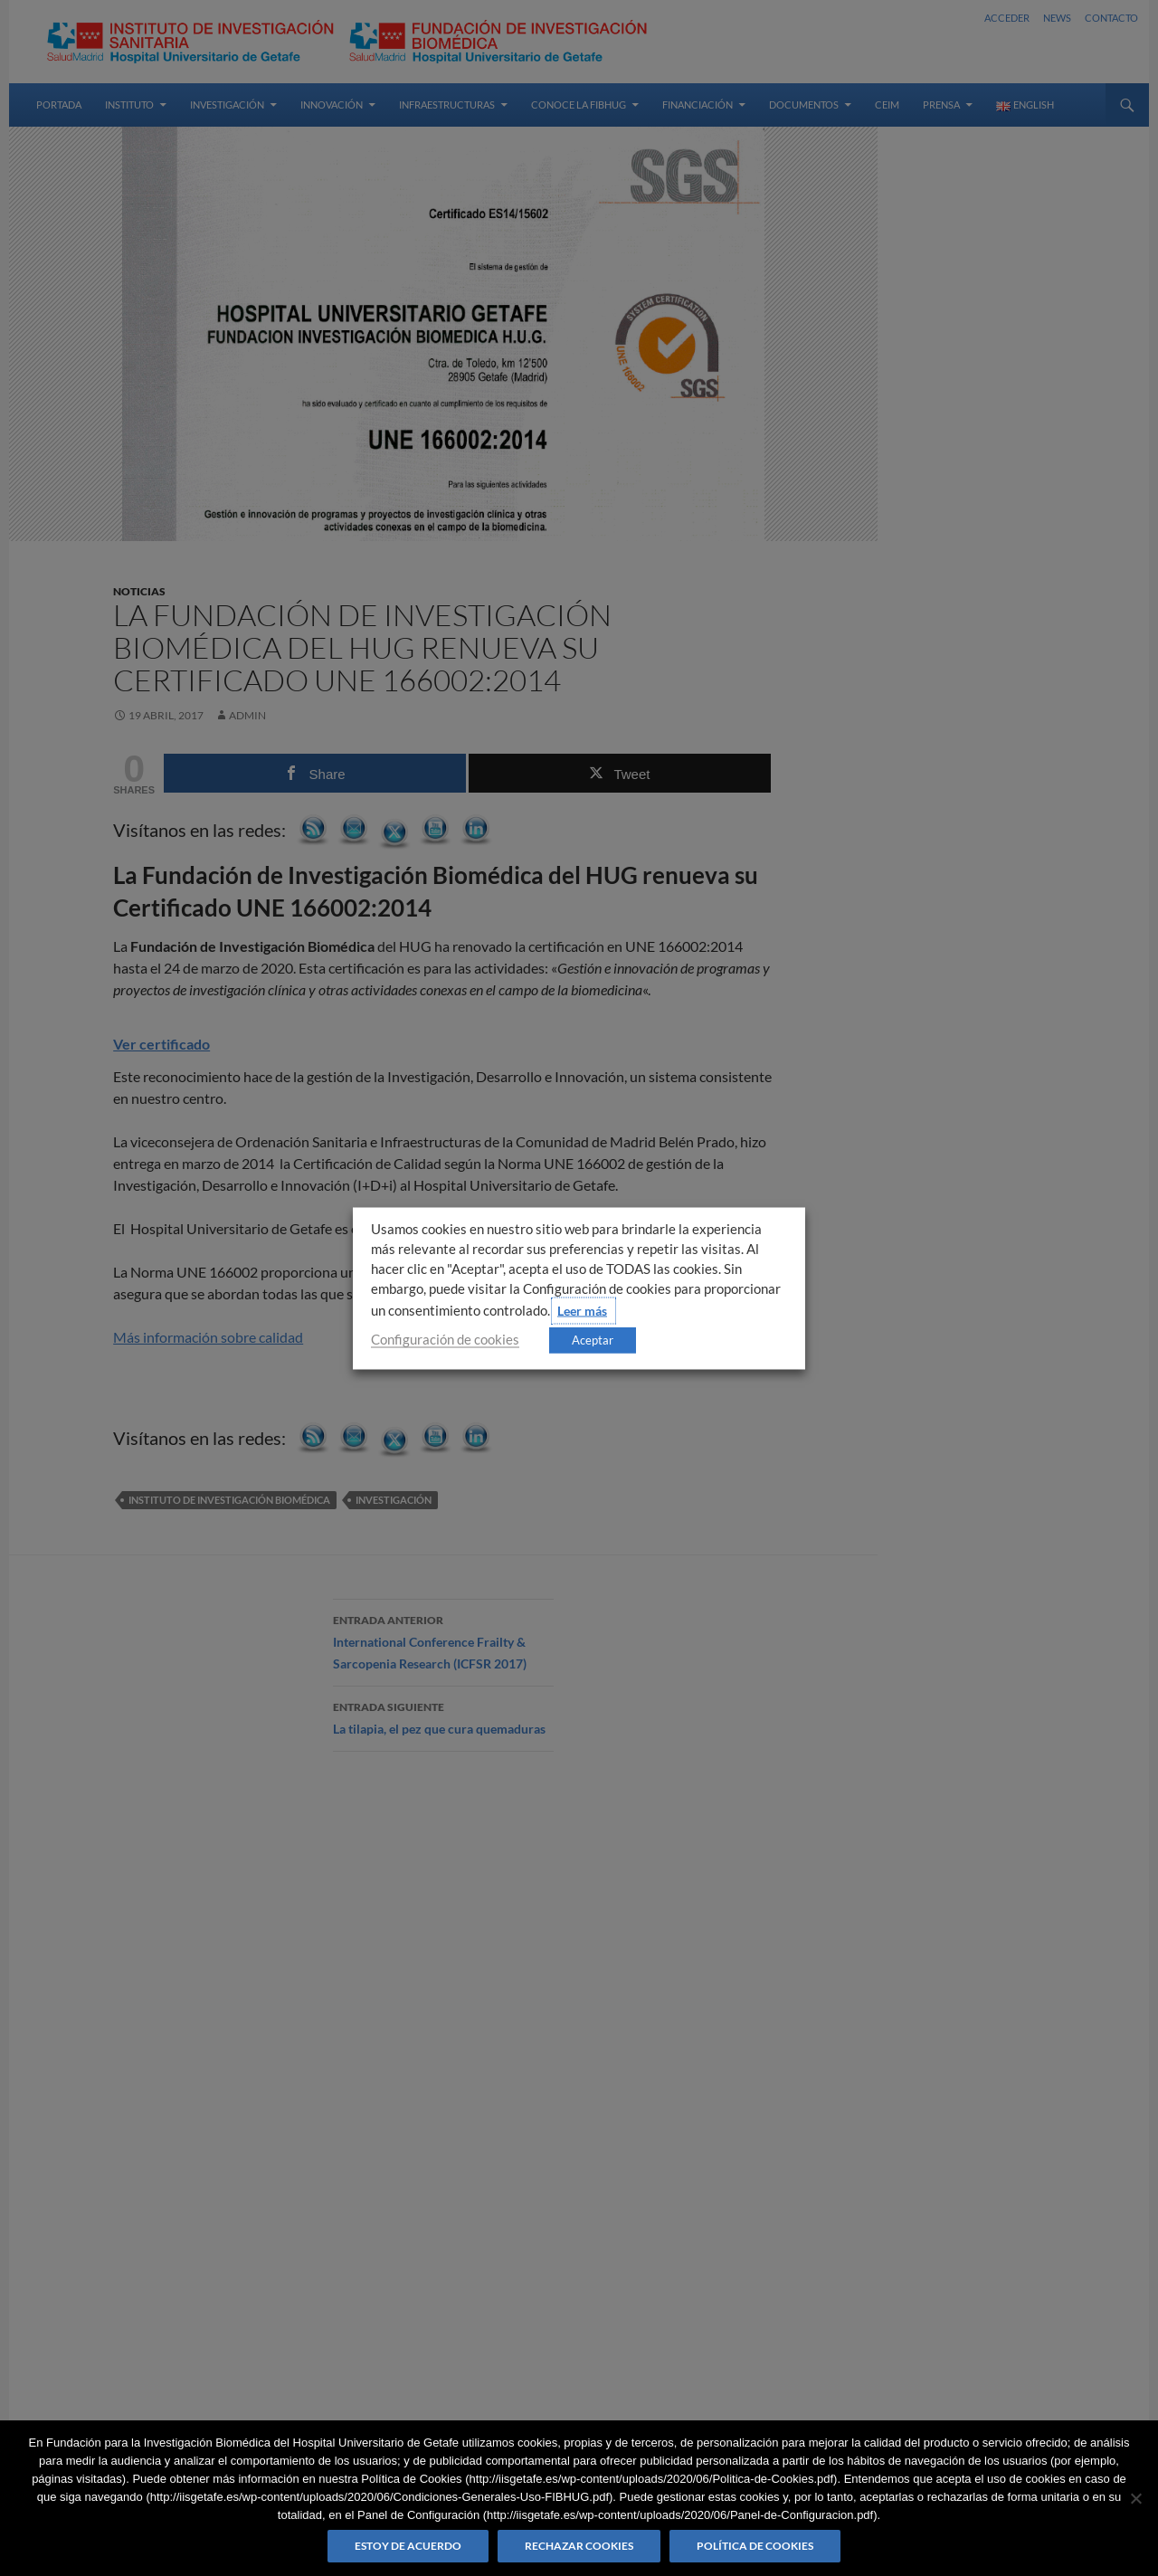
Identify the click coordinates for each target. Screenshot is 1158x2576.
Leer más (582, 1309)
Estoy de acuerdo (408, 2545)
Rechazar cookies (579, 2545)
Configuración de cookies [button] (445, 1338)
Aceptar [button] (592, 1339)
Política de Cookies (755, 2545)
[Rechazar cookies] (1135, 2498)
